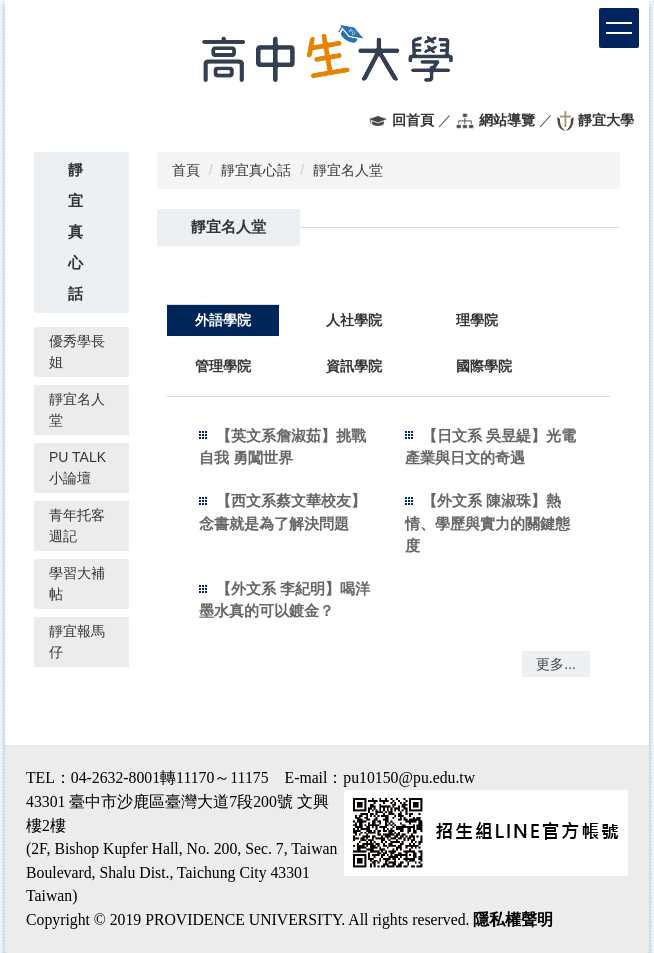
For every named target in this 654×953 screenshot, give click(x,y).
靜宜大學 (606, 120)
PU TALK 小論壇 (77, 467)
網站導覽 (507, 120)
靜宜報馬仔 (77, 641)
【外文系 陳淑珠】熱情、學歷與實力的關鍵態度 (487, 522)
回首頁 (413, 120)
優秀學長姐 (77, 351)
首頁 (186, 170)
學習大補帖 (77, 583)
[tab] (223, 320)
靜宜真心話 (256, 170)
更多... (556, 664)
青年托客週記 (77, 525)
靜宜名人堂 (77, 409)
